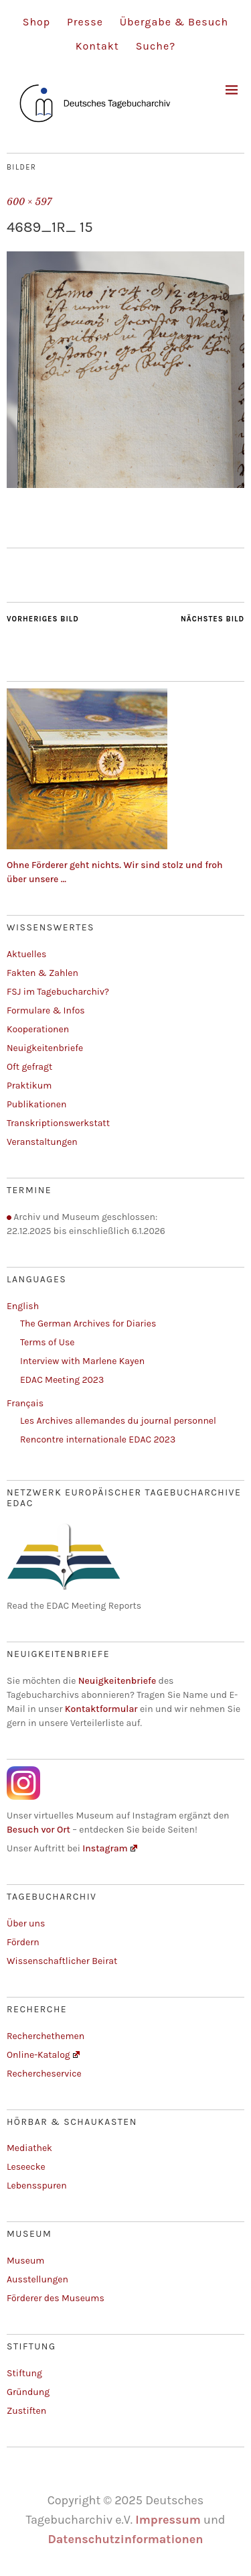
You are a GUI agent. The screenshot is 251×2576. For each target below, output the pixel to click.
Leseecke (26, 2166)
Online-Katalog (43, 2055)
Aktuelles (26, 954)
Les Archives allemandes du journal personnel (118, 1420)
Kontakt (97, 46)
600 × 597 (29, 202)
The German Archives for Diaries (88, 1323)
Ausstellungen (37, 2279)
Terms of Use (47, 1342)
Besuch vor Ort (39, 1829)
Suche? (155, 46)
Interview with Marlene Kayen (82, 1361)
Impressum (168, 2519)
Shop (36, 21)
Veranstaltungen (42, 1142)
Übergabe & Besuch (174, 21)
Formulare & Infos (46, 1010)
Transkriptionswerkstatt (58, 1123)
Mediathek (29, 2148)
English (23, 1306)
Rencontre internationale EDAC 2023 (97, 1439)
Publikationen (36, 1104)
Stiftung (24, 2373)
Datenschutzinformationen (125, 2539)
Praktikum (29, 1085)
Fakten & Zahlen (42, 973)
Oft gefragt (29, 1066)
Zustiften (26, 2410)
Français (25, 1403)
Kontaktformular (101, 1709)
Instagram (109, 1848)
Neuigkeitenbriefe (45, 1048)
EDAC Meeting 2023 (62, 1380)
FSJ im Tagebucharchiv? (58, 991)
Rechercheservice (44, 2073)
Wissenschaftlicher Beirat (62, 1961)
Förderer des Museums (55, 2298)
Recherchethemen (45, 2036)
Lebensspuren (37, 2185)
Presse (85, 21)
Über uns (26, 1923)
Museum (25, 2260)
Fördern (23, 1942)
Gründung (28, 2392)
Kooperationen (38, 1029)
